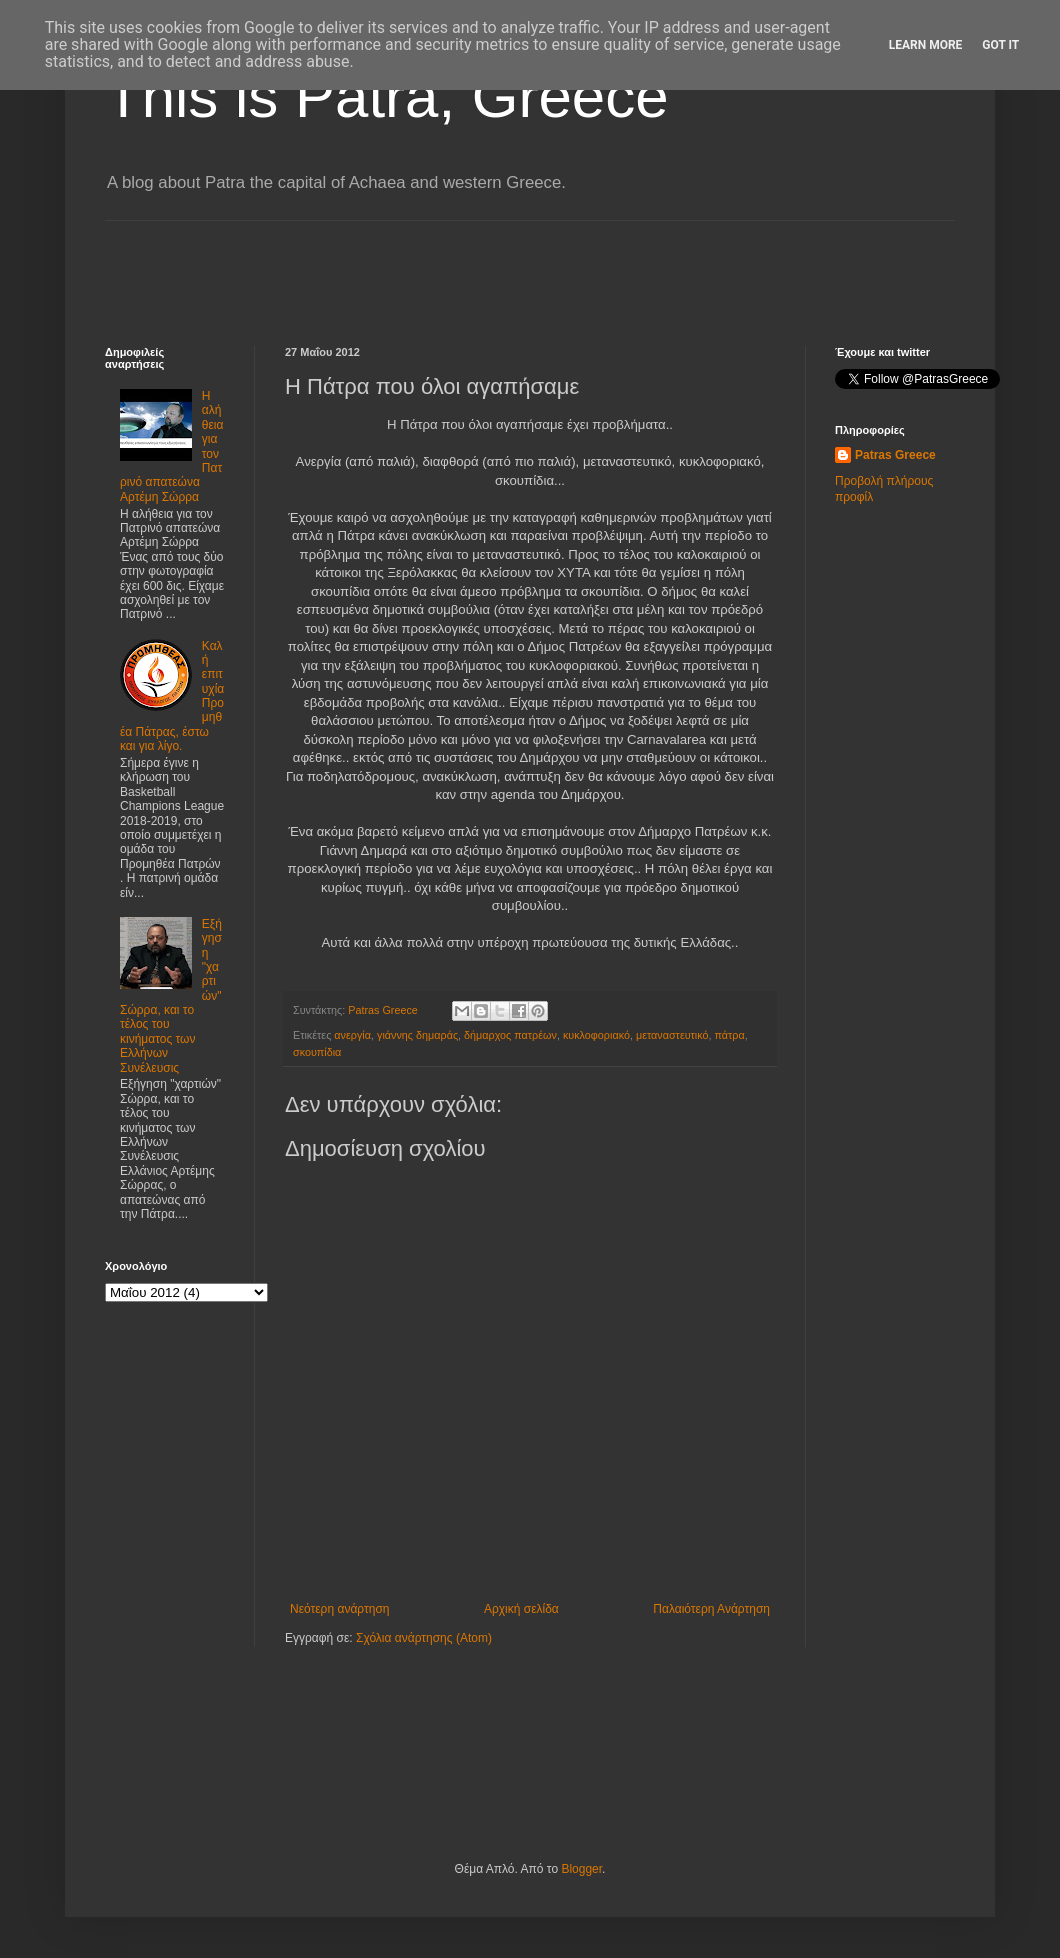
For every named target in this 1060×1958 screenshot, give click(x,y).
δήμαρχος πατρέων (510, 1035)
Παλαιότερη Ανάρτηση (711, 1609)
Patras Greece (895, 455)
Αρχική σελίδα (521, 1609)
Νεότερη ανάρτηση (339, 1609)
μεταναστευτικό (672, 1035)
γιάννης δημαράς (417, 1035)
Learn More (926, 45)
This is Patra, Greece (387, 96)
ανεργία (352, 1035)
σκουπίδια (317, 1052)
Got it (1000, 45)
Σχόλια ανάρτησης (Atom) (424, 1638)
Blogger (581, 1869)
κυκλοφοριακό (596, 1035)
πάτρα (730, 1035)
